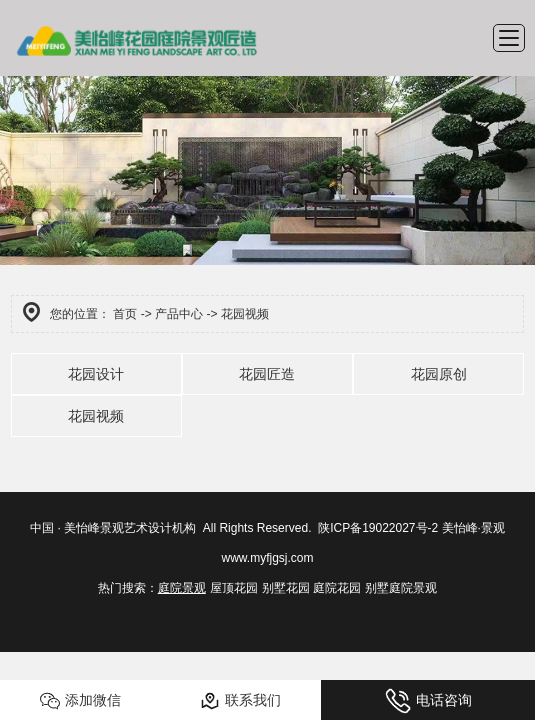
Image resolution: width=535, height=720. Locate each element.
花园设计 (96, 374)
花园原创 (439, 374)
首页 (125, 314)
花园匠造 (267, 374)
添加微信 (80, 701)
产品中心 (179, 314)
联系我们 (240, 701)
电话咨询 (428, 701)
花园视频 (96, 416)
